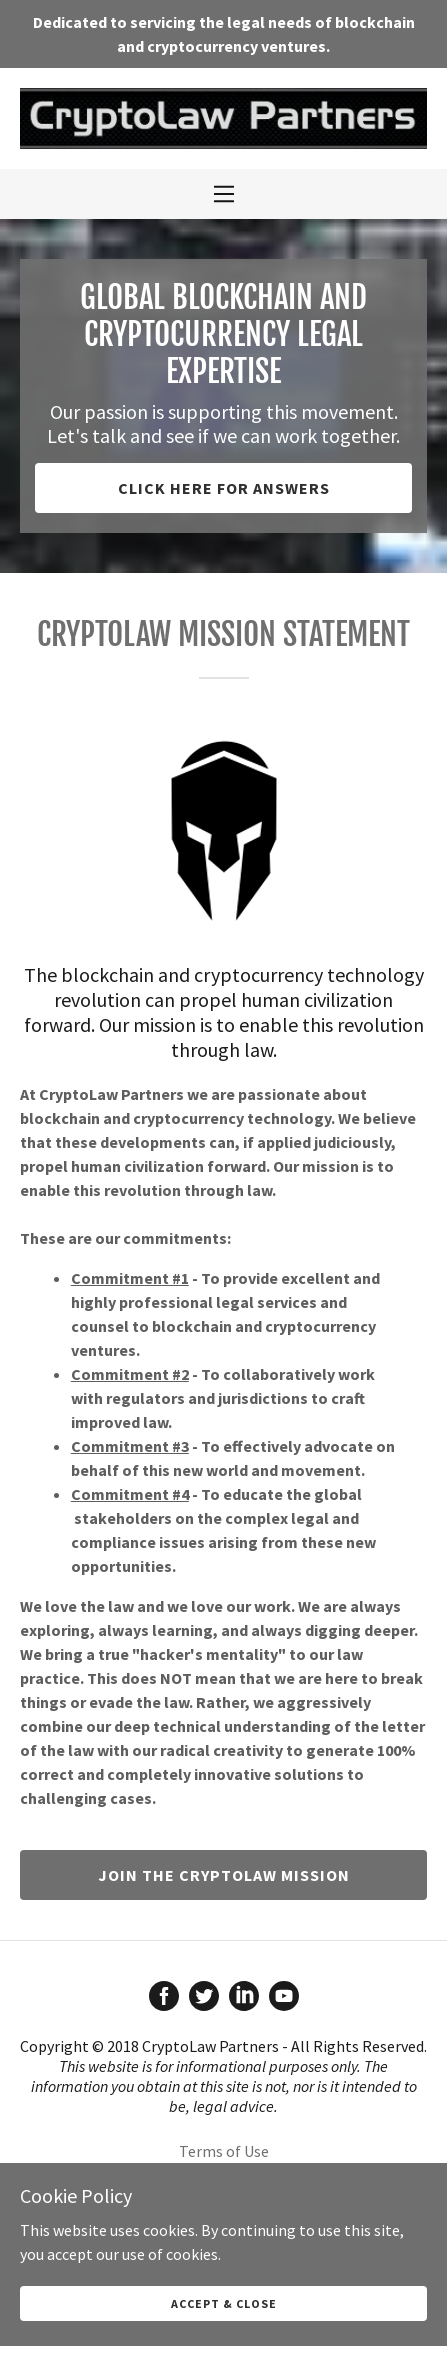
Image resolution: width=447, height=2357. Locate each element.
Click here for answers (224, 488)
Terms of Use (224, 2151)
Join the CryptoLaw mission (224, 1875)
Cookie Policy (224, 2211)
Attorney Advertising (223, 2181)
